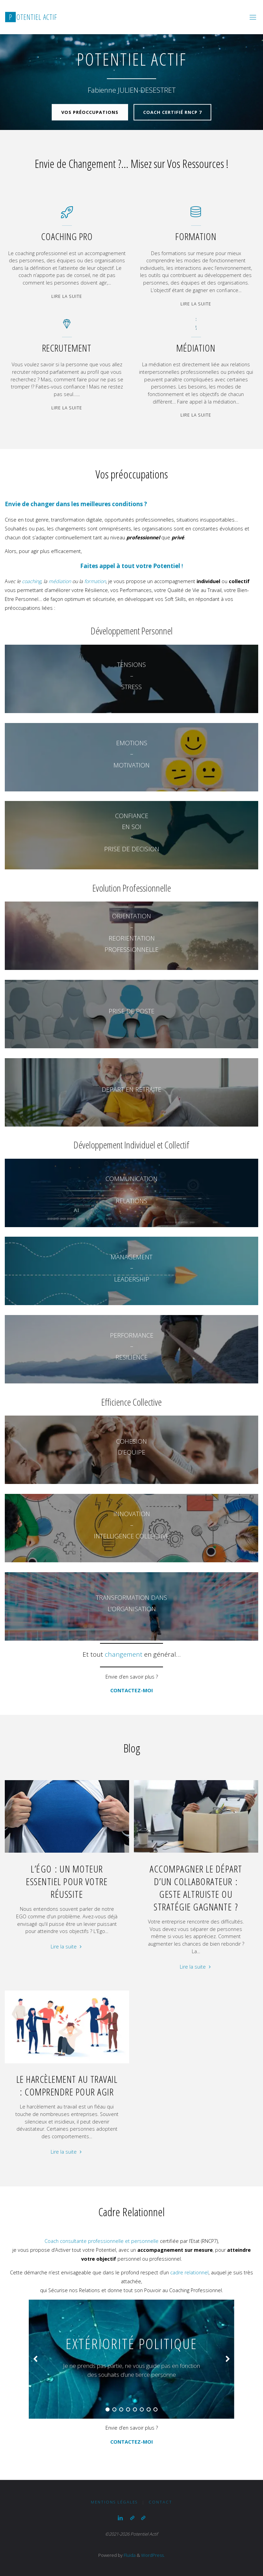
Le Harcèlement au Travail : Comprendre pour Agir (67, 2085)
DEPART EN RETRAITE (131, 1089)
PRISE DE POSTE (131, 1011)
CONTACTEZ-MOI (131, 1690)
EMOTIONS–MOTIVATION (131, 754)
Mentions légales (114, 2502)
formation (95, 581)
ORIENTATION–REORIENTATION (132, 927)
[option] (131, 2359)
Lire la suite (66, 296)
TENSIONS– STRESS (131, 675)
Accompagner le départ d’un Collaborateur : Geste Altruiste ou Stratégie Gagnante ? (196, 1887)
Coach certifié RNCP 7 (172, 109)
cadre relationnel (189, 2272)
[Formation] (196, 215)
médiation (60, 581)
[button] (35, 2359)
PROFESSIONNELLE (131, 949)
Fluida (129, 2555)
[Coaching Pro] (67, 215)
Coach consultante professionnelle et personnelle (102, 2241)
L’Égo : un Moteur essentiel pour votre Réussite (67, 1881)
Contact (160, 2502)
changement (123, 1654)
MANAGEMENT (131, 1257)
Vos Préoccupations (89, 109)
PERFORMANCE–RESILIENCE (131, 1346)
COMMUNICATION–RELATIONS (131, 1189)
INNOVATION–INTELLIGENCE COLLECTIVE (131, 1525)
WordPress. (153, 2555)
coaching (31, 581)
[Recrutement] (67, 327)
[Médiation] (196, 327)
